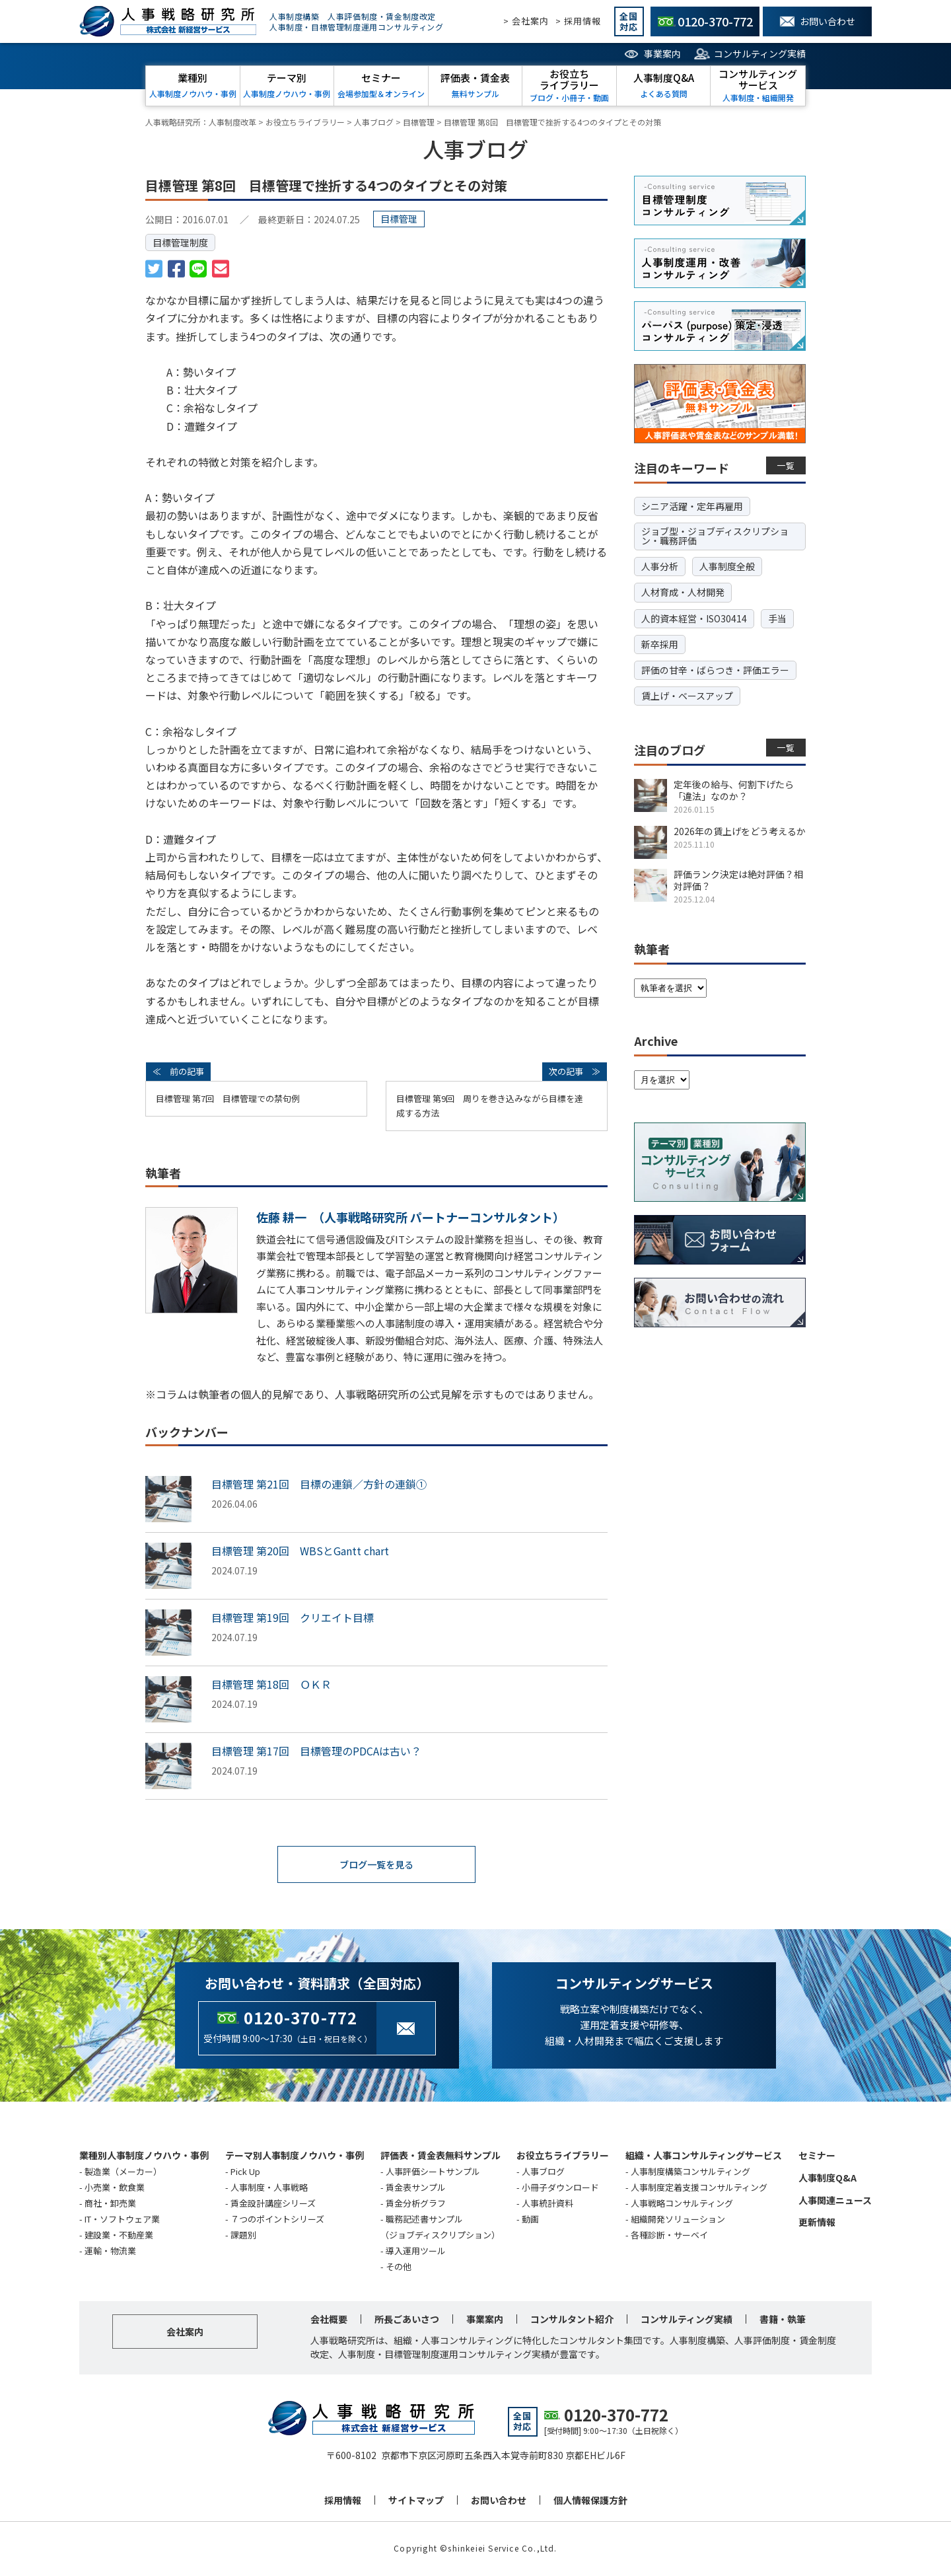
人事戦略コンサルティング (682, 2204)
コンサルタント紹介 (572, 2320)
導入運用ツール (416, 2252)
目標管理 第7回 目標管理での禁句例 (228, 1098)
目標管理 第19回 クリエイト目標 (292, 1617)
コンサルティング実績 (760, 53)
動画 (530, 2220)
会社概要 (328, 2320)
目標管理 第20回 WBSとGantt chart (300, 1551)
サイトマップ (416, 2501)
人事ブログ (543, 2172)
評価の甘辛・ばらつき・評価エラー (715, 670)
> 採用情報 (578, 21)
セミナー (816, 2156)
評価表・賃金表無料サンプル (440, 2156)
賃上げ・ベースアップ (687, 695)
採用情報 (342, 2501)
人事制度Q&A (827, 2179)
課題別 (243, 2236)
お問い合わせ (498, 2501)
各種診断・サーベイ (669, 2236)
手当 (777, 618)
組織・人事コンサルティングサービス (703, 2156)
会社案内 (184, 2332)
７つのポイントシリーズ (277, 2220)
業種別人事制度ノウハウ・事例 (144, 2156)
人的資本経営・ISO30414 (694, 618)
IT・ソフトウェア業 (122, 2220)
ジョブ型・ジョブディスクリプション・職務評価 (715, 536)
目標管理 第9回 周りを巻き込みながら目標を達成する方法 (489, 1105)
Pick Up (245, 2172)
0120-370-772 (300, 2018)
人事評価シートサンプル (433, 2172)
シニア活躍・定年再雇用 (692, 506)
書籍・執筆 (782, 2320)
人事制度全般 (727, 566)
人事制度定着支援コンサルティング (699, 2188)
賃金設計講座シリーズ (273, 2204)
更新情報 (816, 2223)
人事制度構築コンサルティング (690, 2172)
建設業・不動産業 (119, 2236)
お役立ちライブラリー (562, 2156)
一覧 (786, 465)
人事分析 (659, 566)
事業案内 (662, 53)
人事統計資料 (547, 2204)
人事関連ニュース (835, 2200)
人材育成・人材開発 (682, 592)
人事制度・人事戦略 (269, 2188)
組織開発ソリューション (678, 2220)
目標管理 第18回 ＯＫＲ (271, 1684)
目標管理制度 (180, 242)
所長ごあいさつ (406, 2320)
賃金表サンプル (416, 2188)
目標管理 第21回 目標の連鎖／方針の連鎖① (319, 1484)
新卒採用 (659, 644)
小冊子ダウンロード (560, 2188)
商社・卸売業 (110, 2204)
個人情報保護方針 (590, 2501)
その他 (398, 2268)
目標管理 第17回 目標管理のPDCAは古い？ (316, 1751)
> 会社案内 (526, 21)
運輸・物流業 (110, 2252)
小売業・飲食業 (115, 2188)
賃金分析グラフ (416, 2204)
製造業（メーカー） (123, 2172)
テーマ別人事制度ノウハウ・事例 (294, 2156)
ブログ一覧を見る (376, 1865)
